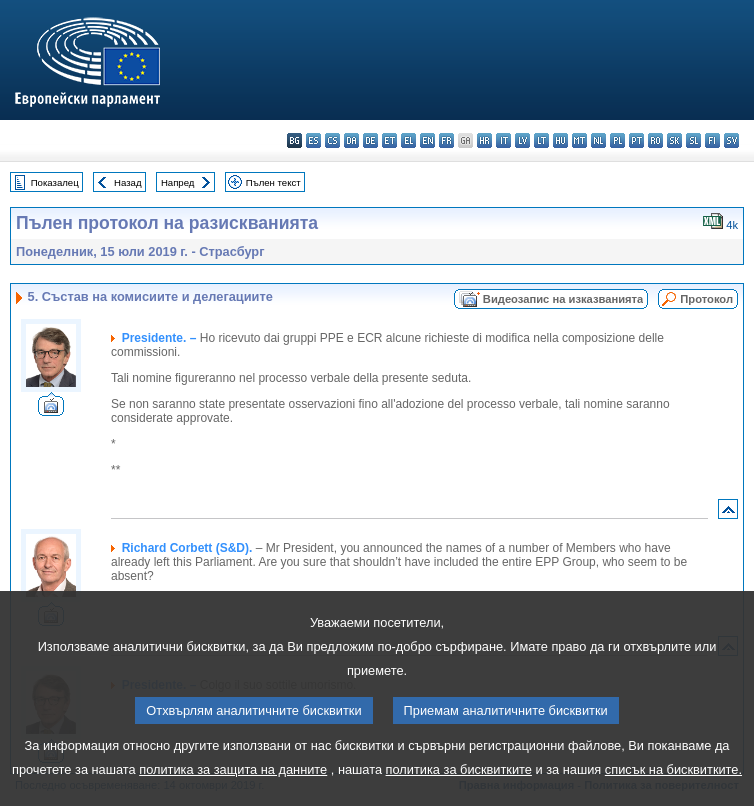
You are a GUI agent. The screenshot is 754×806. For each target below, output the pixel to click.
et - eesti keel (389, 140)
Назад (128, 182)
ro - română (655, 140)
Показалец (55, 182)
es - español (313, 140)
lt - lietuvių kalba (541, 140)
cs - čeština (332, 140)
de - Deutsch (370, 140)
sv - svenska (731, 140)
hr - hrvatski (484, 140)
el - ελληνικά (408, 140)
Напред (178, 182)
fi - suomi (712, 140)
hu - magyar (560, 140)
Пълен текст (273, 182)
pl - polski (617, 140)
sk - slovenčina (674, 140)
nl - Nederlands (598, 140)
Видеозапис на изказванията (563, 299)
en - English (427, 140)
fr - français (446, 140)
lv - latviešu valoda (522, 140)
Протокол (706, 299)
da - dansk (351, 140)
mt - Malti (579, 140)
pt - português (636, 140)
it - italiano (503, 140)
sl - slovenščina (693, 140)
